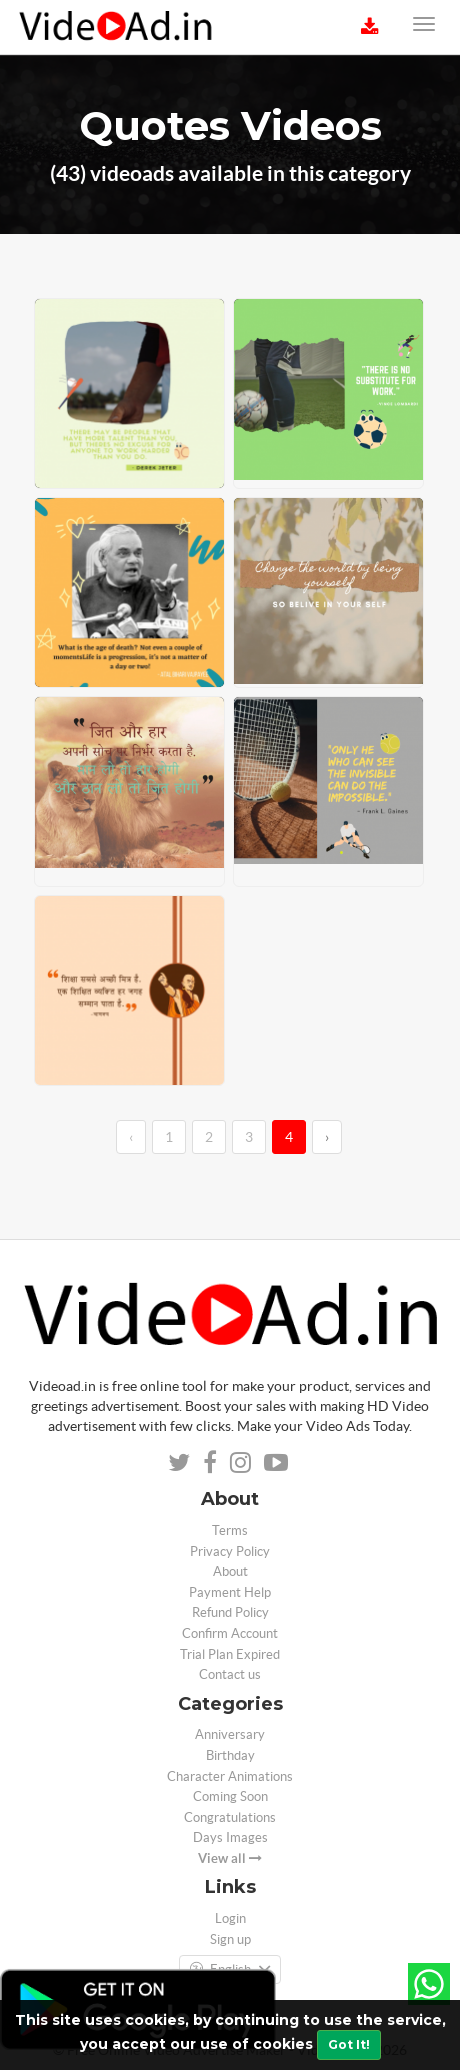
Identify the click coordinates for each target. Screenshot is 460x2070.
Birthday (230, 1755)
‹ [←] (131, 1137)
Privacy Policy (230, 1551)
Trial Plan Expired (230, 1654)
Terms (230, 1530)
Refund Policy (230, 1612)
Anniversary (230, 1734)
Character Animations (230, 1776)
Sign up (230, 1939)
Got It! (349, 2044)
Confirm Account (230, 1633)
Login (230, 1918)
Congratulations (230, 1817)
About (230, 1571)
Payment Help (230, 1592)
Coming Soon (230, 1796)
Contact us (230, 1674)
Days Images (230, 1837)
